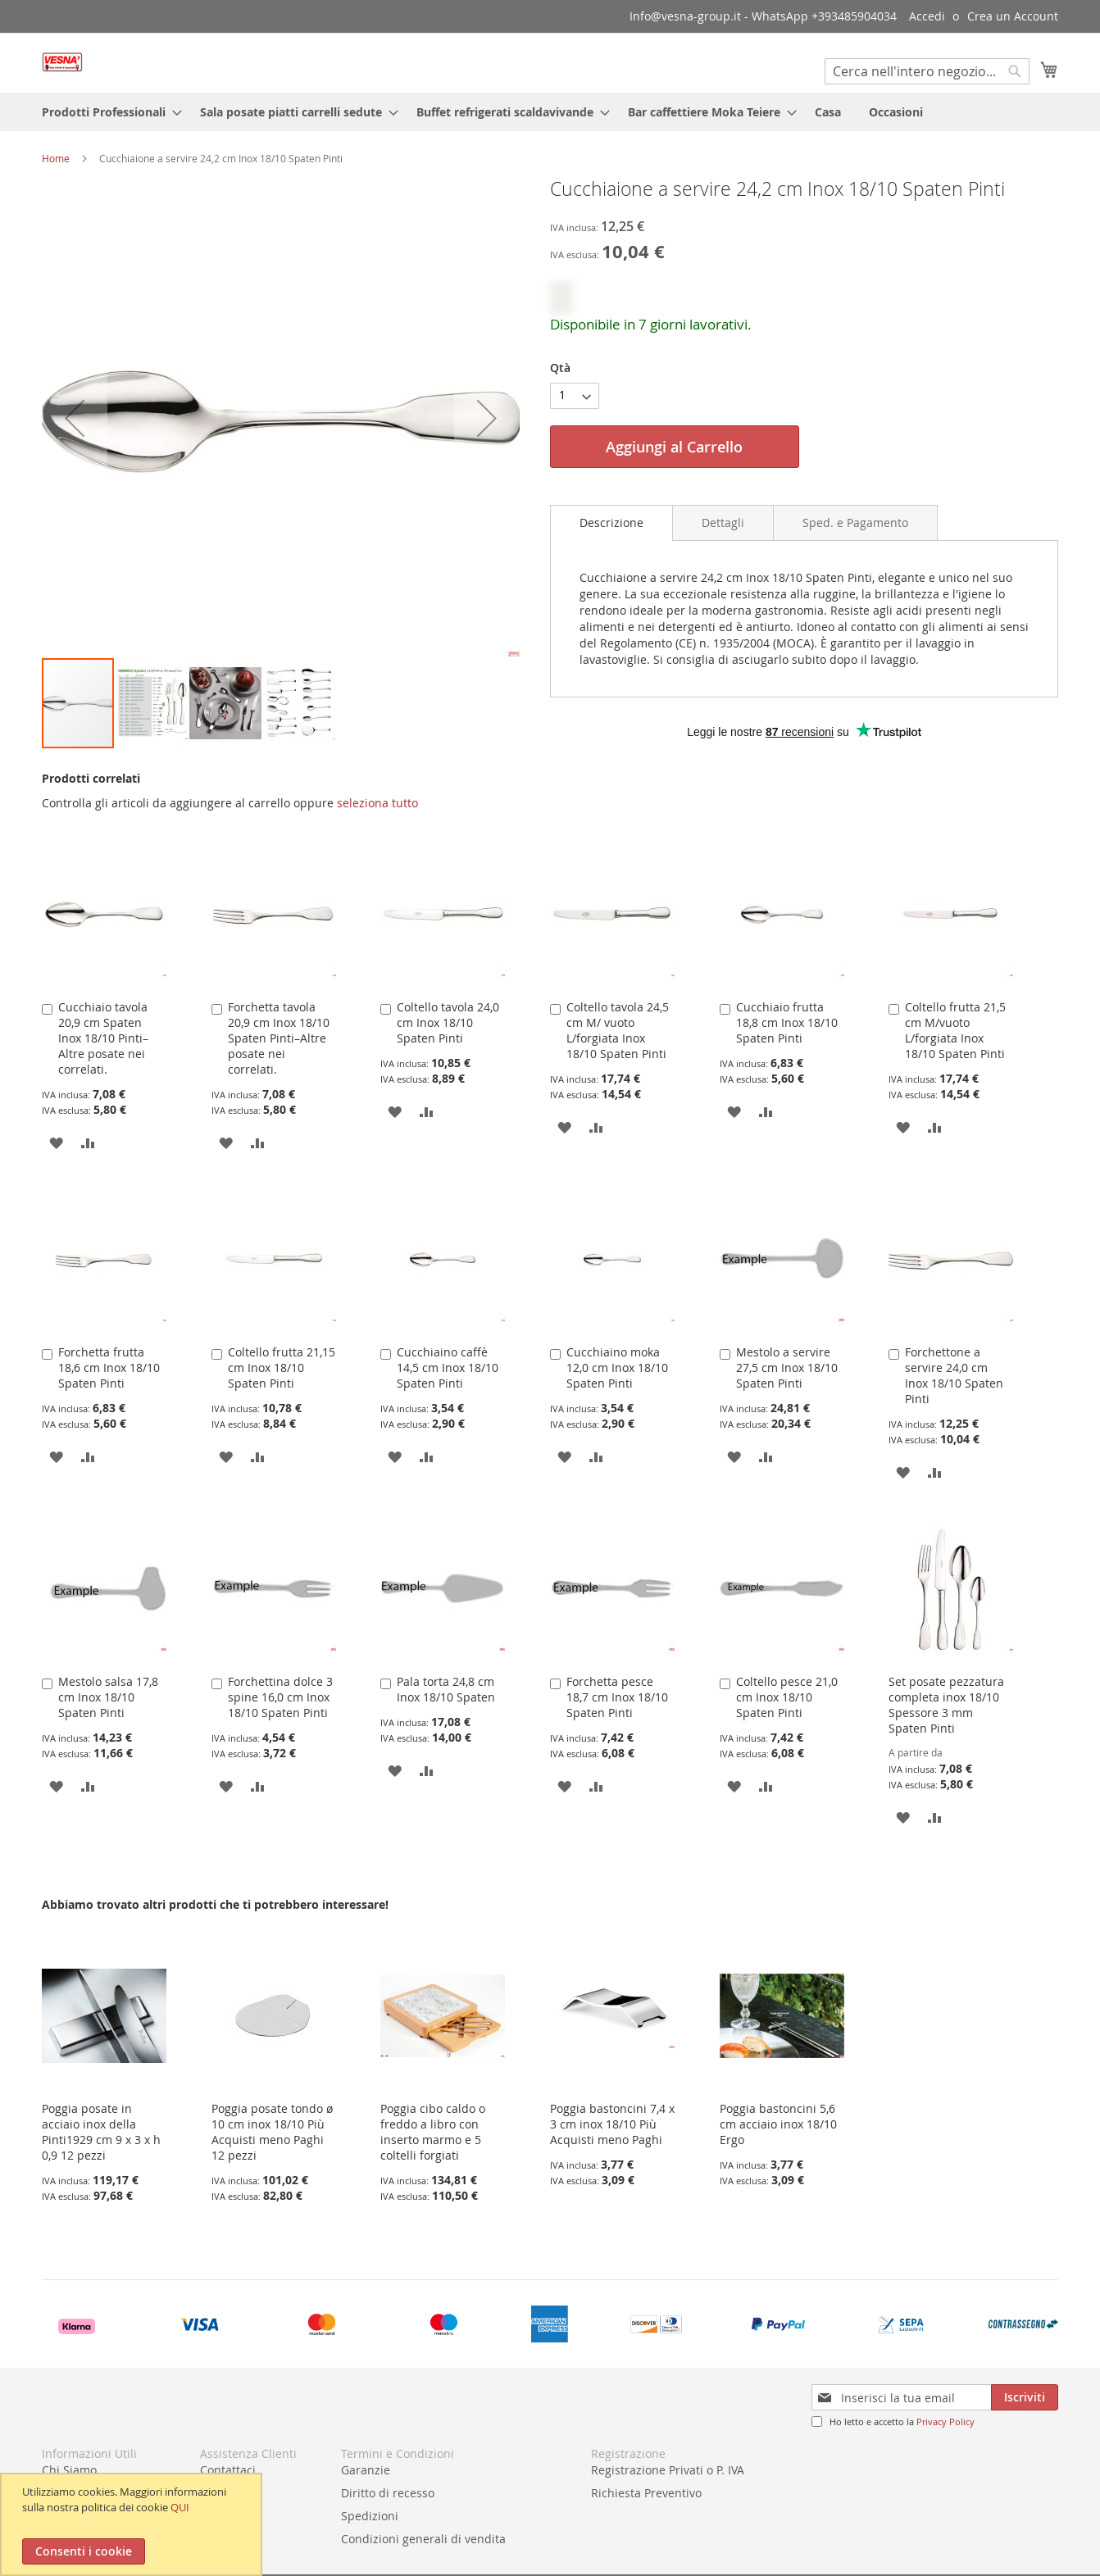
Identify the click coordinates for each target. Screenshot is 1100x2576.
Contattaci (228, 2470)
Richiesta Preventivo (646, 2493)
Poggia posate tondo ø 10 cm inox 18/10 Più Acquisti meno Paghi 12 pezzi (272, 2132)
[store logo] (62, 62)
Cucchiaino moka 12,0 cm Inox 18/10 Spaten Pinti (617, 1367)
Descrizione (611, 522)
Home (56, 158)
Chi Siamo (69, 2470)
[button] (152, 703)
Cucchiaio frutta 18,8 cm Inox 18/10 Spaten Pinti (787, 1022)
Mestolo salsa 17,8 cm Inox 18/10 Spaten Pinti (108, 1697)
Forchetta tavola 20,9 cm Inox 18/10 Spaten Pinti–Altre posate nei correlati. (279, 1038)
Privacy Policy (945, 2421)
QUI (179, 2507)
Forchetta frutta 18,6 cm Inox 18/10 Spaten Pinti (109, 1367)
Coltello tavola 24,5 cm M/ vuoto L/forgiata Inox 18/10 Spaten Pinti (617, 1030)
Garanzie (365, 2470)
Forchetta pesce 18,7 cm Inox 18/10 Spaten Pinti (617, 1697)
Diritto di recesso (387, 2493)
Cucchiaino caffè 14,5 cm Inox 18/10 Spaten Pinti (447, 1367)
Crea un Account (1012, 16)
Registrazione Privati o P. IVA (667, 2470)
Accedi (927, 16)
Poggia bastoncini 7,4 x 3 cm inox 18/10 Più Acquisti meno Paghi (612, 2124)
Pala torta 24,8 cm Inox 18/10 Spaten (446, 1689)
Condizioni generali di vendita (423, 2538)
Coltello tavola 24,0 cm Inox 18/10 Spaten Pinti (448, 1022)
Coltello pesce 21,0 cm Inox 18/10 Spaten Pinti (787, 1697)
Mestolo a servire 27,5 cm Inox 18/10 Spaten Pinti (787, 1367)
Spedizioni (369, 2516)
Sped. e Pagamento (855, 522)
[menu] (550, 112)
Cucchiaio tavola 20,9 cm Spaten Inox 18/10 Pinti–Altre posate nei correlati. (103, 1038)
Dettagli (723, 522)
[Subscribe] (1024, 2397)
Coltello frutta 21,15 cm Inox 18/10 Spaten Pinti (281, 1367)
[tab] (611, 523)
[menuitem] (107, 112)
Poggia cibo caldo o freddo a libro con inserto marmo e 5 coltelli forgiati (432, 2132)
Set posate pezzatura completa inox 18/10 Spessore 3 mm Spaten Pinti (946, 1705)
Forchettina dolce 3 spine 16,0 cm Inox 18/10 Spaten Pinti (280, 1697)
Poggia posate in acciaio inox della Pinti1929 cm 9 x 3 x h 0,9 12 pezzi (101, 2132)
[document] (133, 2524)
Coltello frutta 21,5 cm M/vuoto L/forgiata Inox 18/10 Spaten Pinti (955, 1030)
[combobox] (927, 71)
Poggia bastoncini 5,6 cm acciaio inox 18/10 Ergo (778, 2124)
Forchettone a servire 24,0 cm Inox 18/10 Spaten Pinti (954, 1375)
